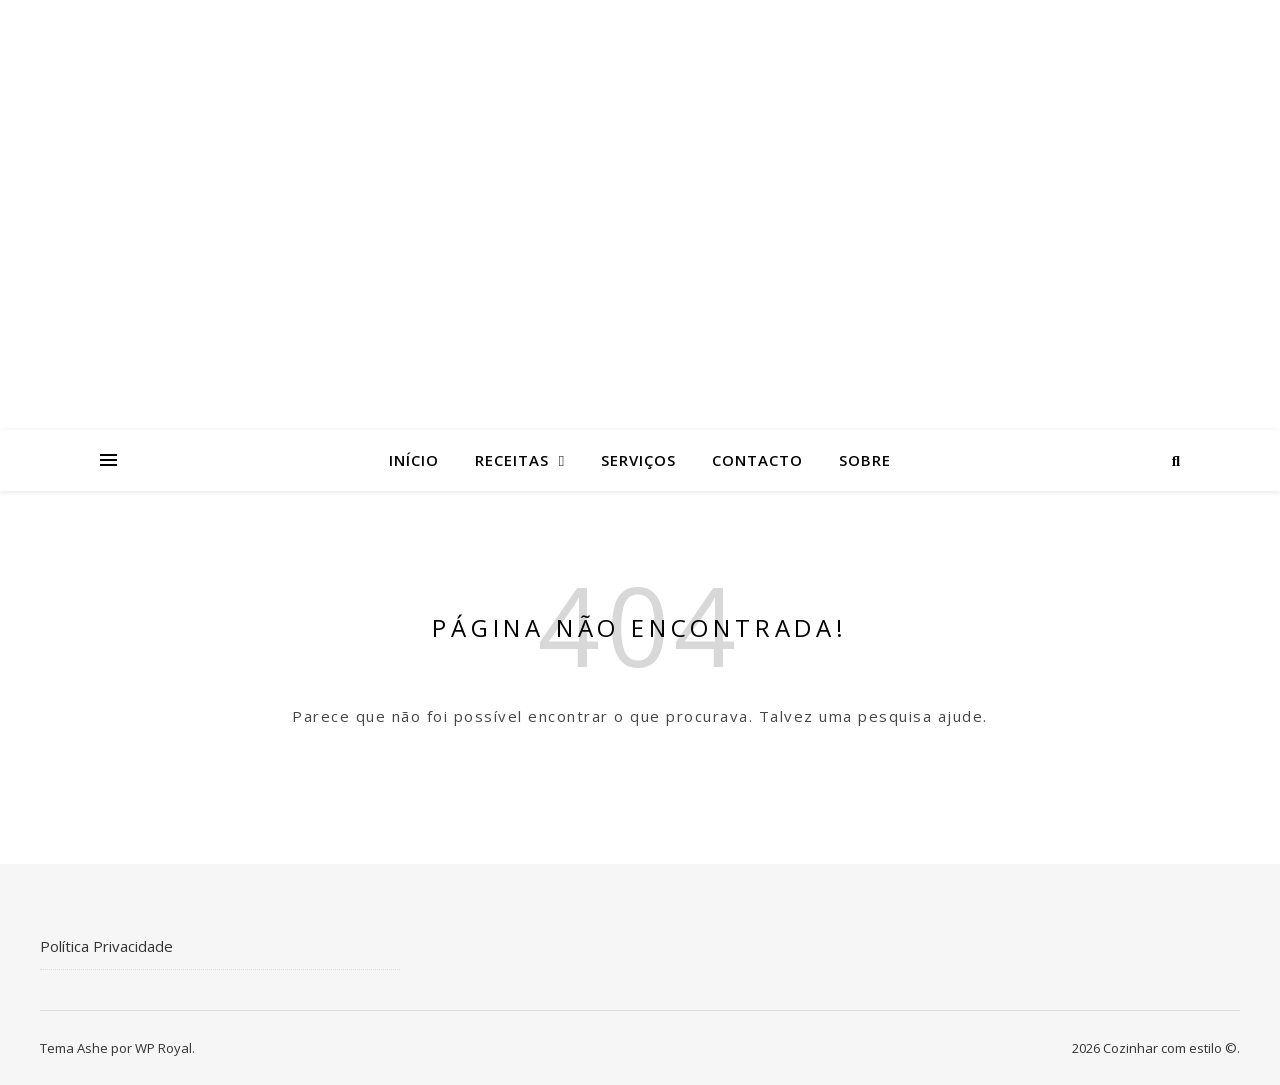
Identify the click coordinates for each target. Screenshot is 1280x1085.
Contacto (757, 460)
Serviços (638, 460)
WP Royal (163, 1048)
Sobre (865, 460)
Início (414, 460)
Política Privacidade (106, 946)
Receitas (512, 460)
